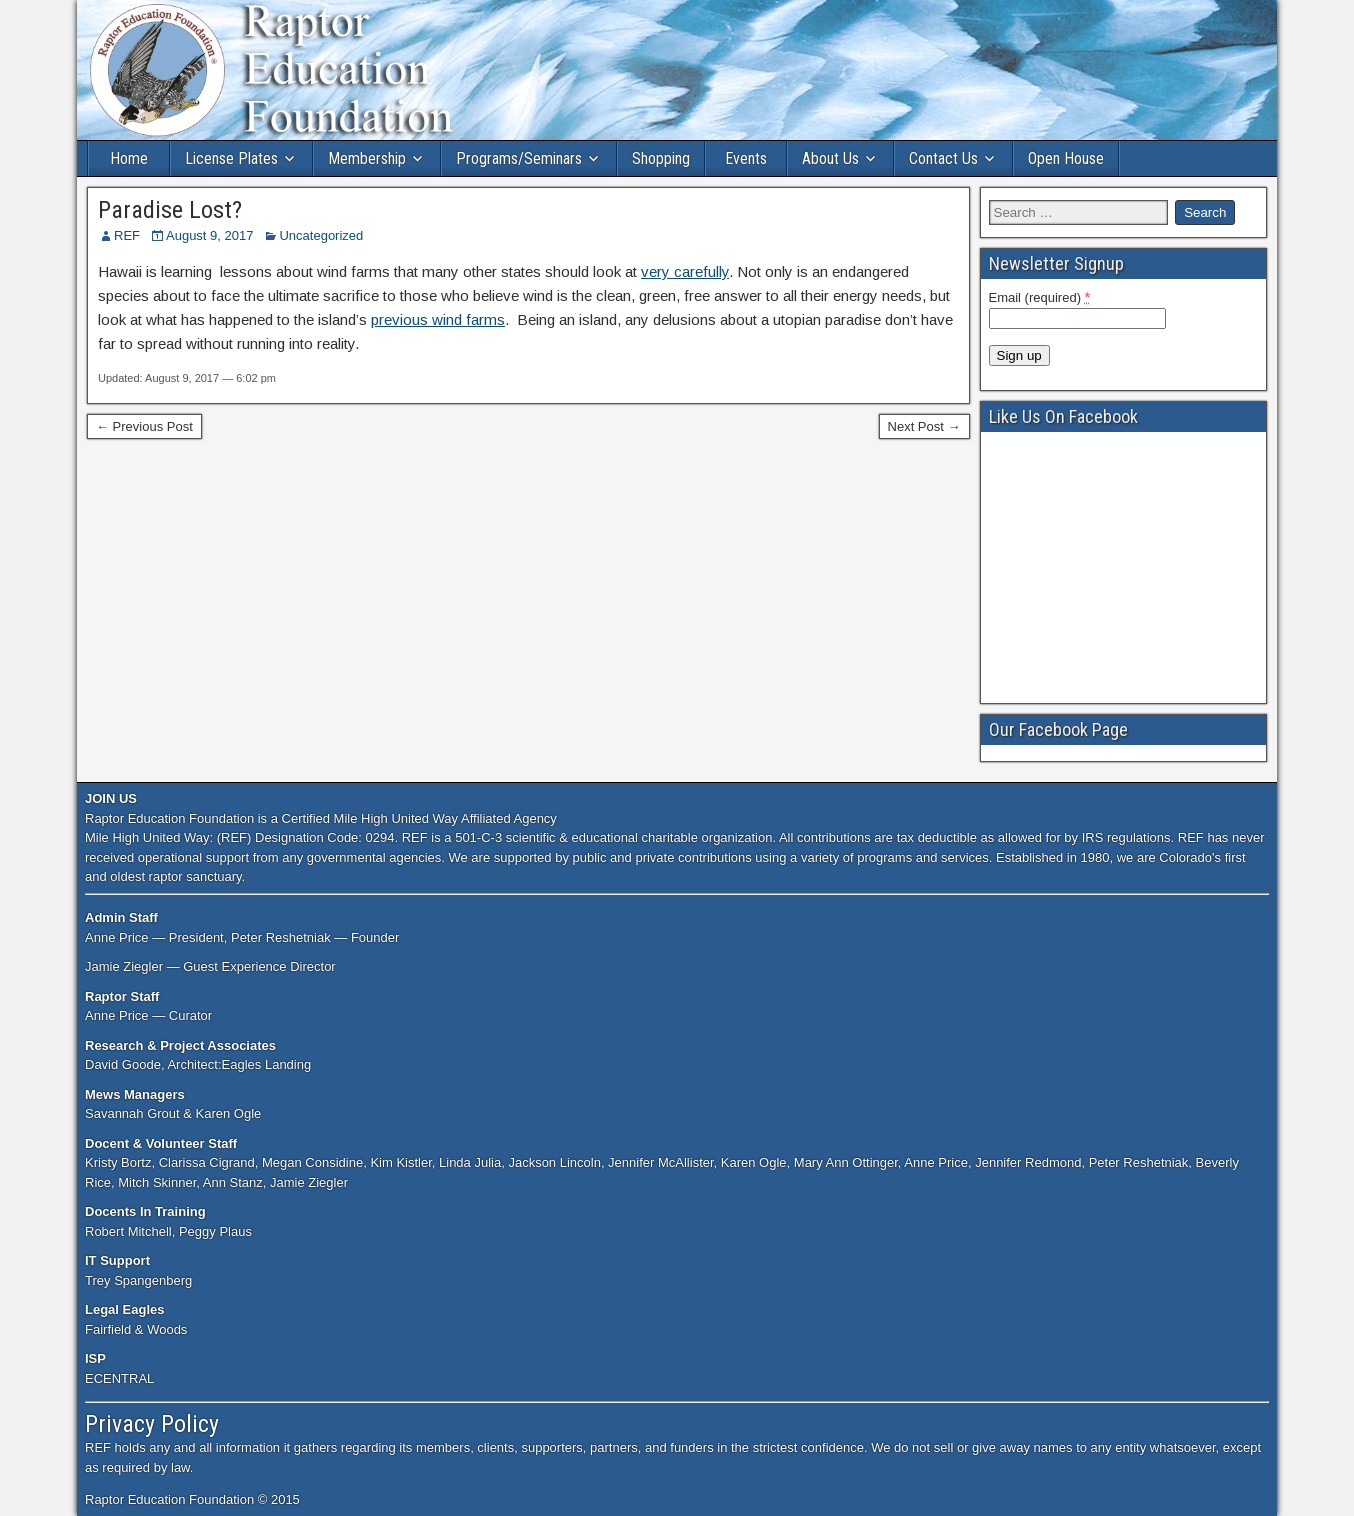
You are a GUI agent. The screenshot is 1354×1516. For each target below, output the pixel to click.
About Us (830, 158)
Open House (1066, 158)
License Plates (231, 158)
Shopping (661, 158)
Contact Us (943, 158)
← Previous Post (144, 426)
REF (127, 235)
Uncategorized (321, 235)
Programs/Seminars (519, 158)
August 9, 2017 (209, 235)
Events (746, 158)
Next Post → (924, 426)
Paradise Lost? (170, 210)
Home (129, 158)
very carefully (685, 271)
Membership (367, 158)
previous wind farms (438, 319)
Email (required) (1040, 297)
